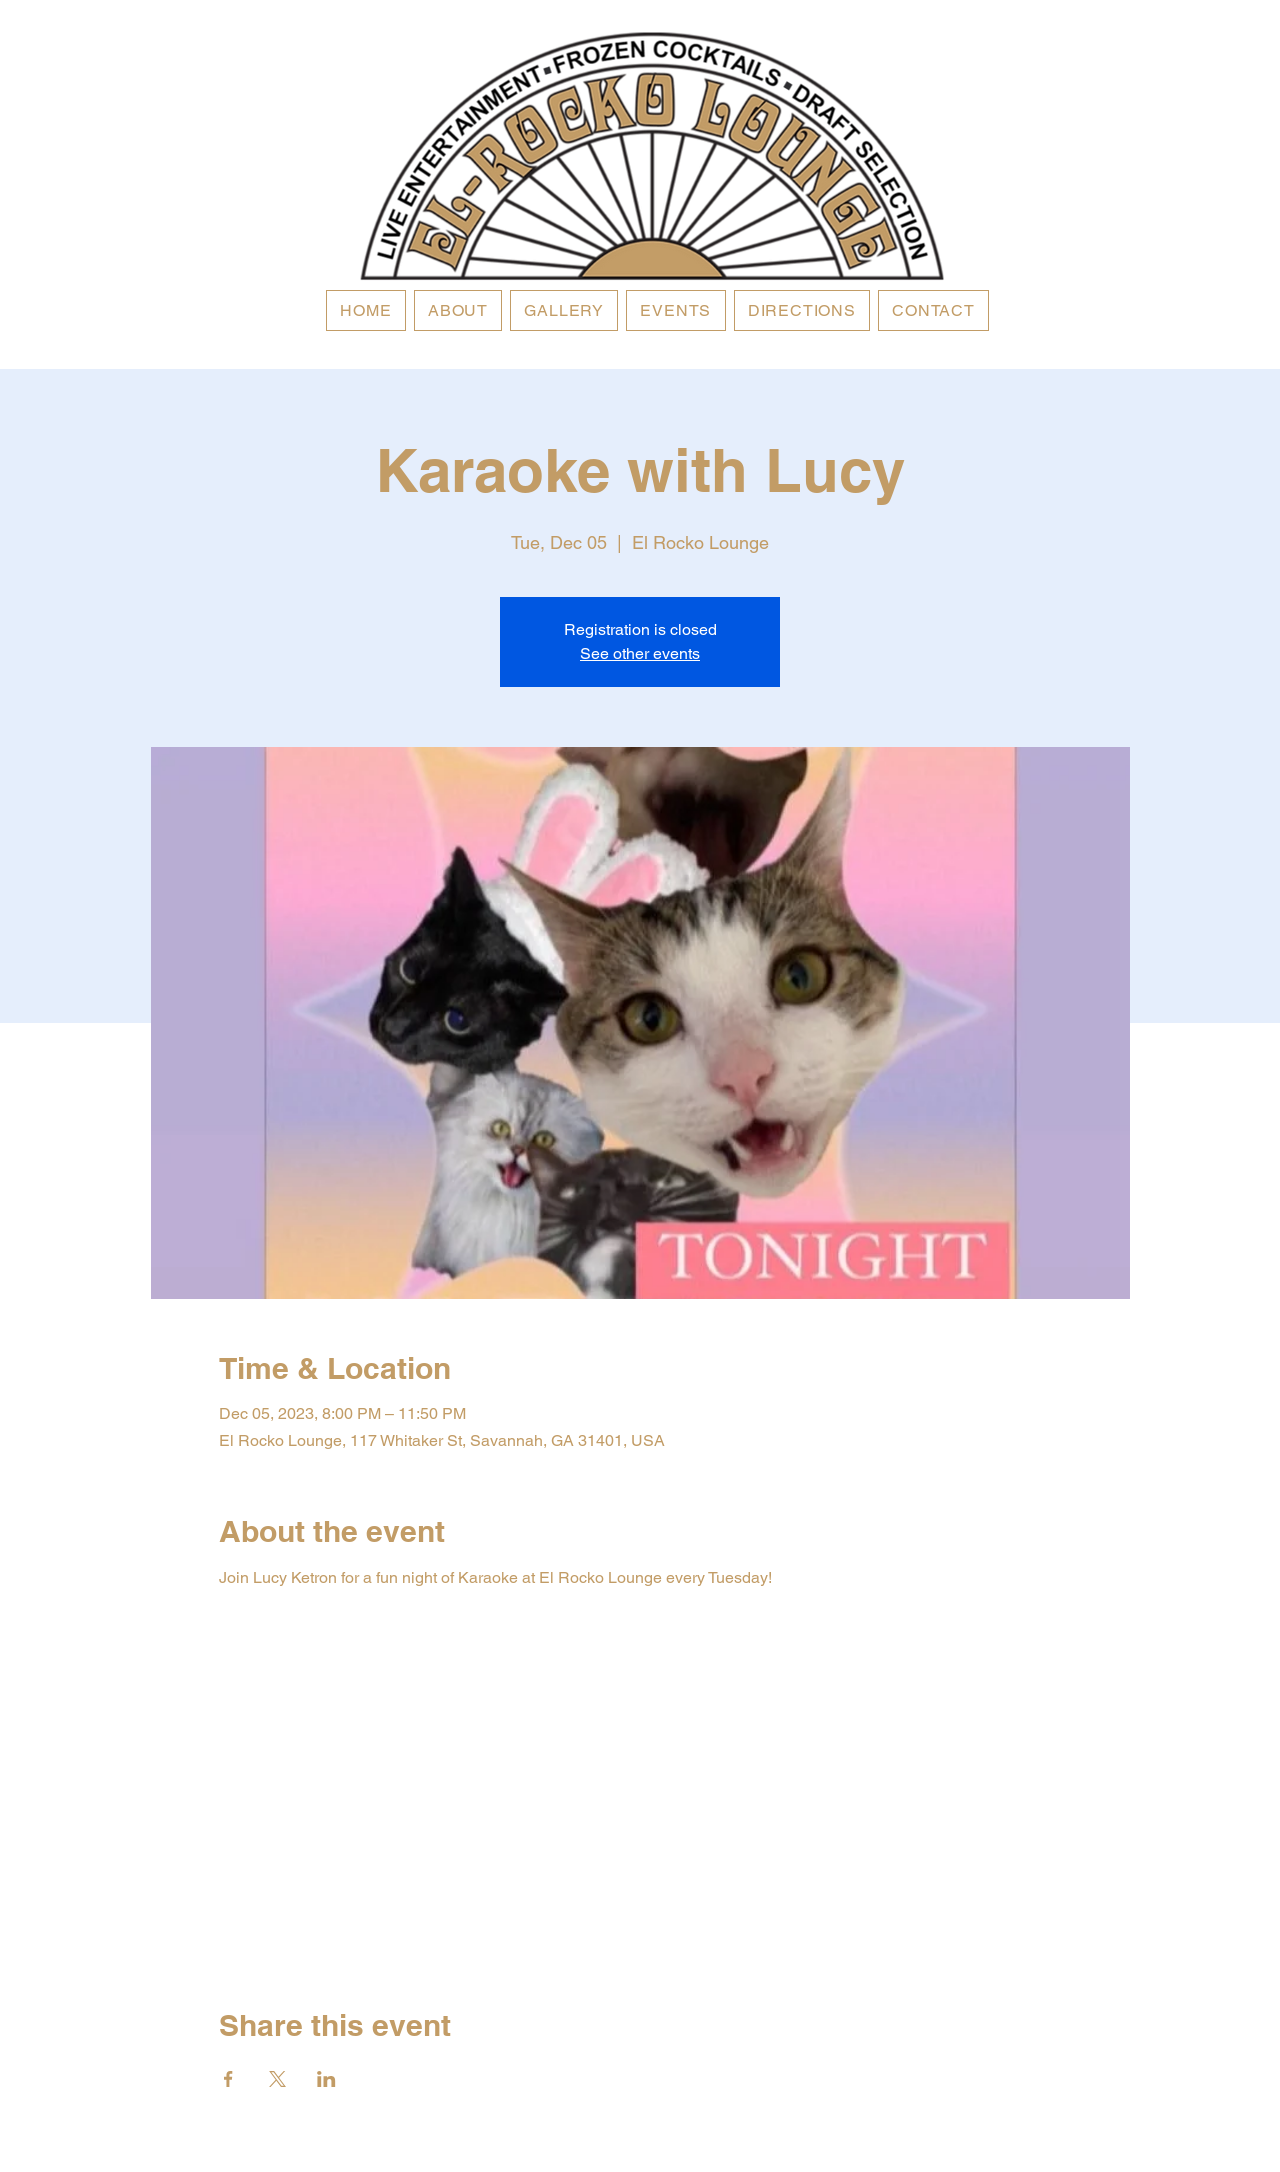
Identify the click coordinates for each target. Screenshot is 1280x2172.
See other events (640, 653)
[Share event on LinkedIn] (326, 2079)
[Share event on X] (277, 2079)
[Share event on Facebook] (228, 2079)
